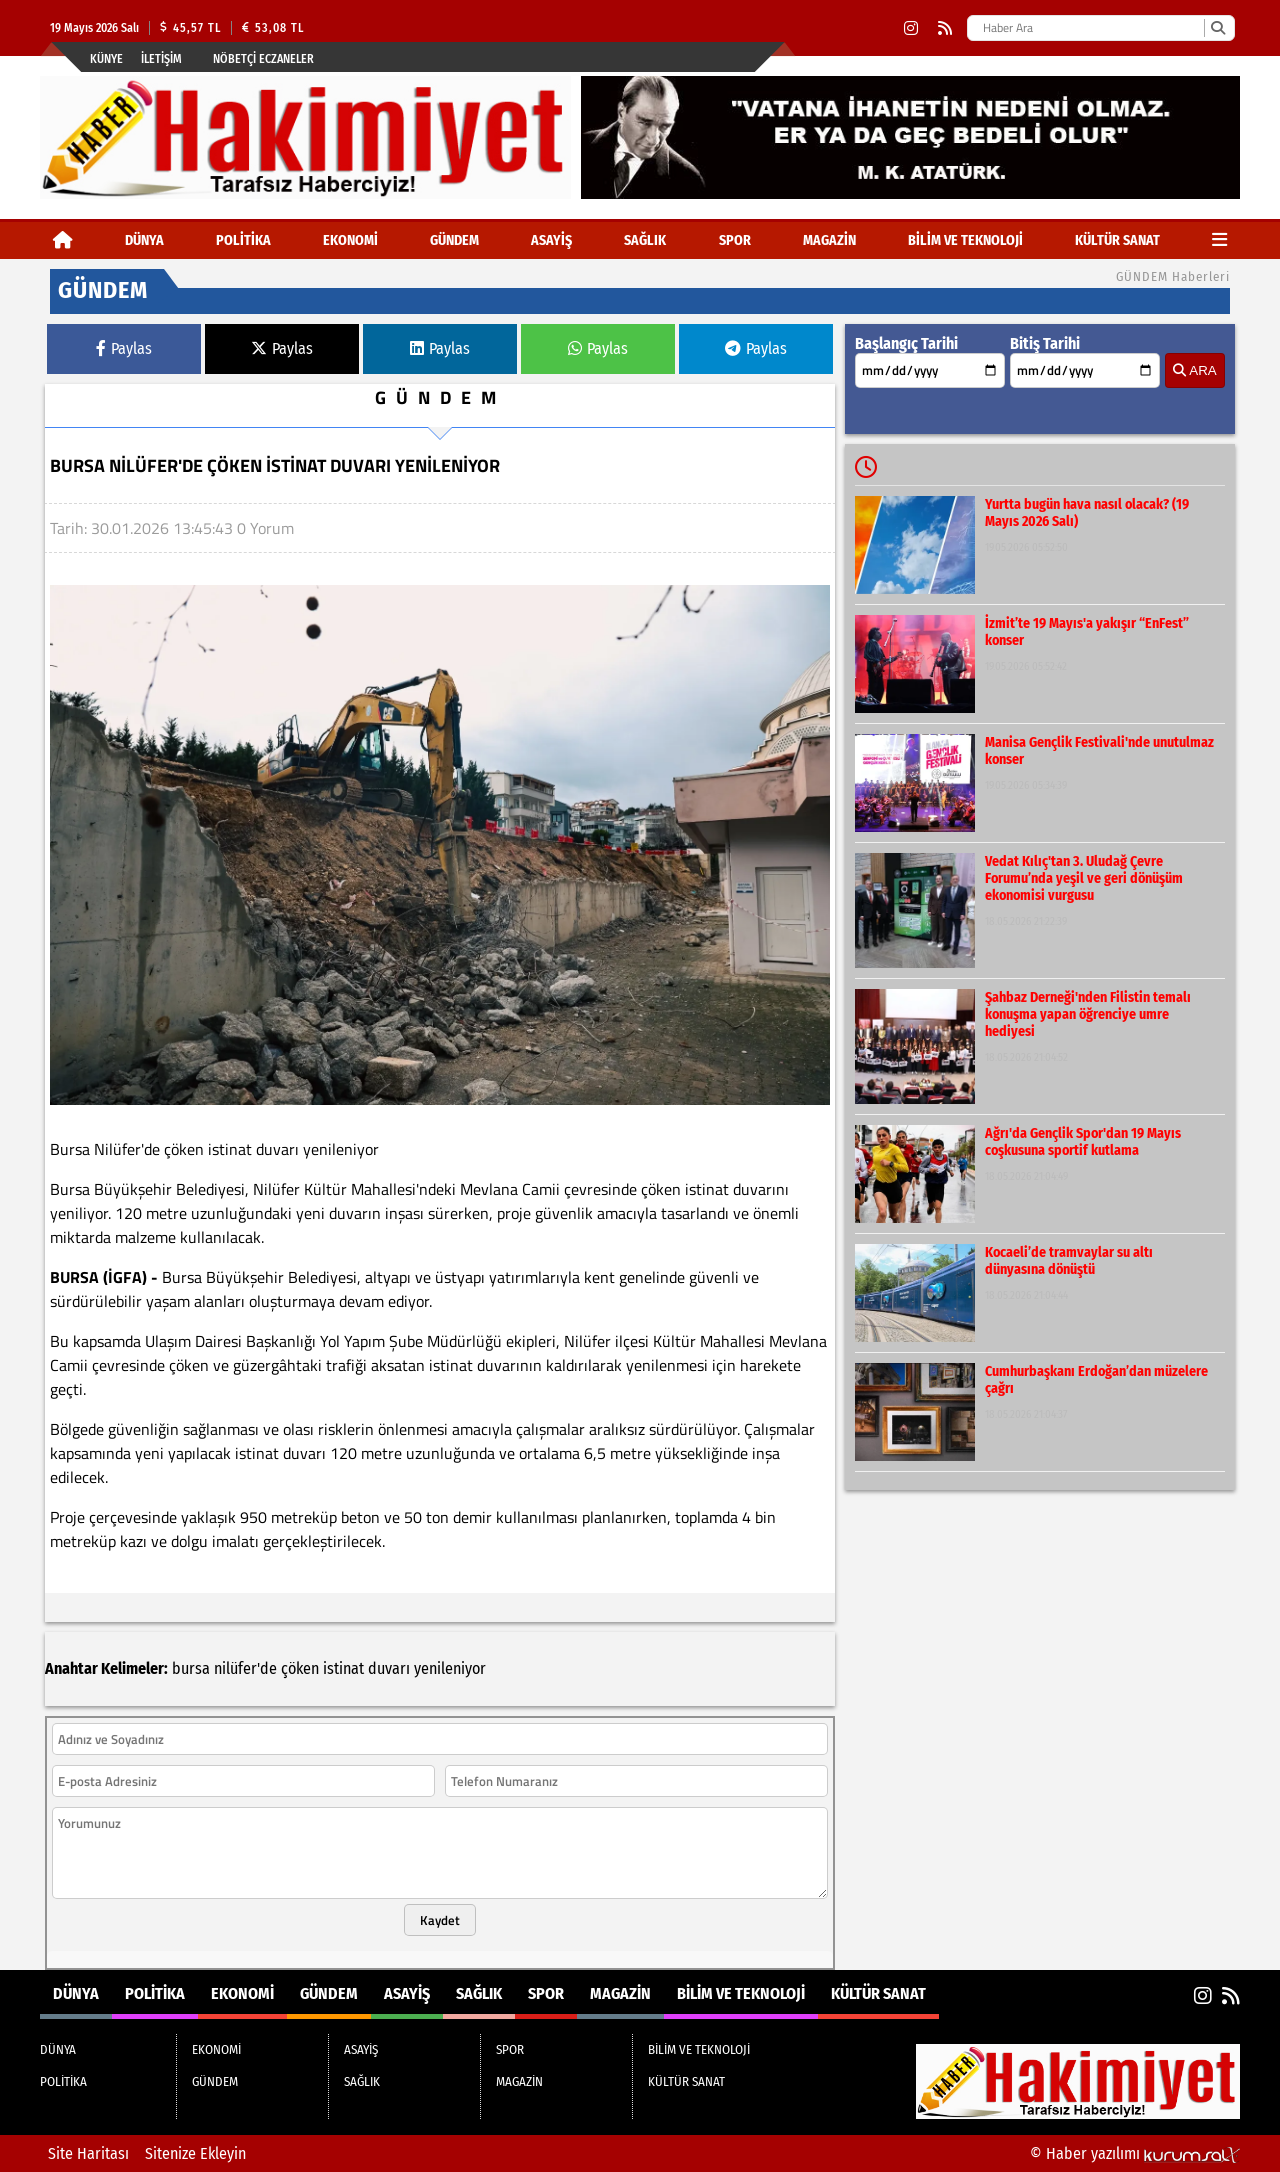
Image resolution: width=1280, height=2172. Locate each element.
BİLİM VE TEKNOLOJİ (965, 240)
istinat (343, 1668)
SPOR (735, 240)
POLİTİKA (243, 240)
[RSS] (945, 28)
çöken (300, 1668)
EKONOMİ (350, 240)
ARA (1194, 370)
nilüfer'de (245, 1668)
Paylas (124, 348)
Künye (106, 59)
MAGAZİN (829, 240)
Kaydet (440, 1920)
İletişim (161, 59)
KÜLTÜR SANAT (1117, 240)
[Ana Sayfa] (63, 240)
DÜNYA (144, 240)
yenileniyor (450, 1668)
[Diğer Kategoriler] (1219, 240)
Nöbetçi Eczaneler (263, 59)
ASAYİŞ (551, 240)
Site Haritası (88, 2153)
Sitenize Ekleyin (195, 2153)
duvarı (389, 1668)
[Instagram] (911, 28)
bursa (191, 1668)
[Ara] (1217, 28)
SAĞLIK (645, 240)
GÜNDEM (454, 240)
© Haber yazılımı (1135, 2153)
